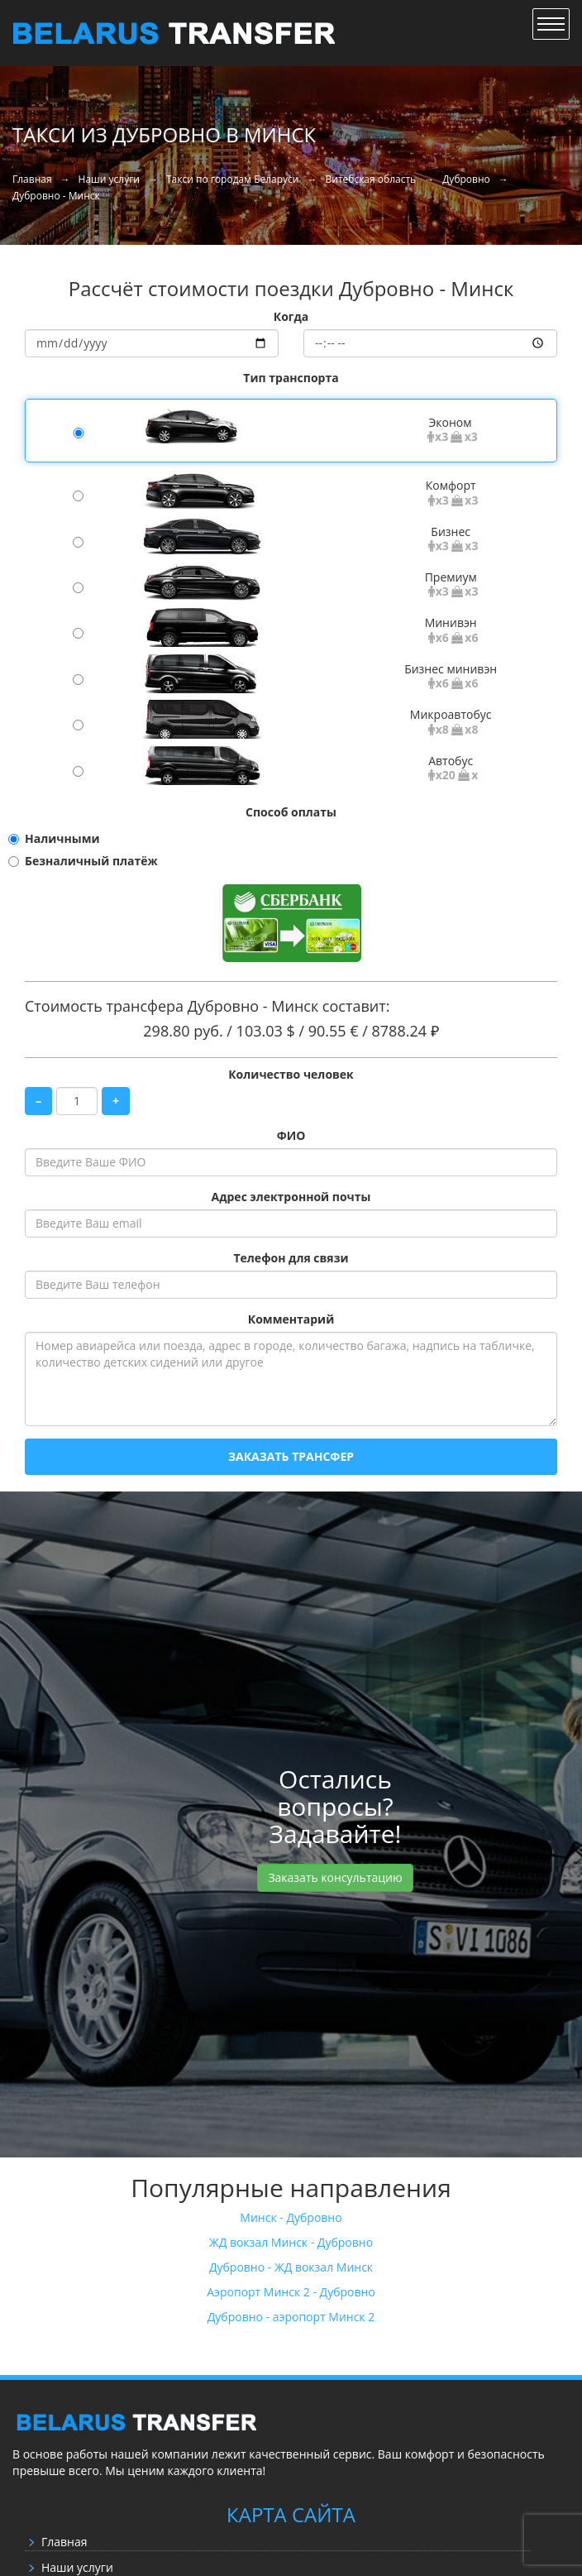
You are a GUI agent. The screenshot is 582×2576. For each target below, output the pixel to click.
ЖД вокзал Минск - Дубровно (291, 2242)
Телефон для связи (290, 1258)
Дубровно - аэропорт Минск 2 (291, 2317)
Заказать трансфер (291, 1456)
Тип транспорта (290, 377)
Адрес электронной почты (291, 1196)
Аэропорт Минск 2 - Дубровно (291, 2292)
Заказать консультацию (335, 1877)
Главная (64, 2542)
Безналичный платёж (91, 861)
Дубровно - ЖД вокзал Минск (291, 2267)
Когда (291, 316)
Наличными (62, 838)
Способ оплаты (291, 812)
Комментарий (291, 1319)
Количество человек (291, 1074)
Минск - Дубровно (290, 2217)
